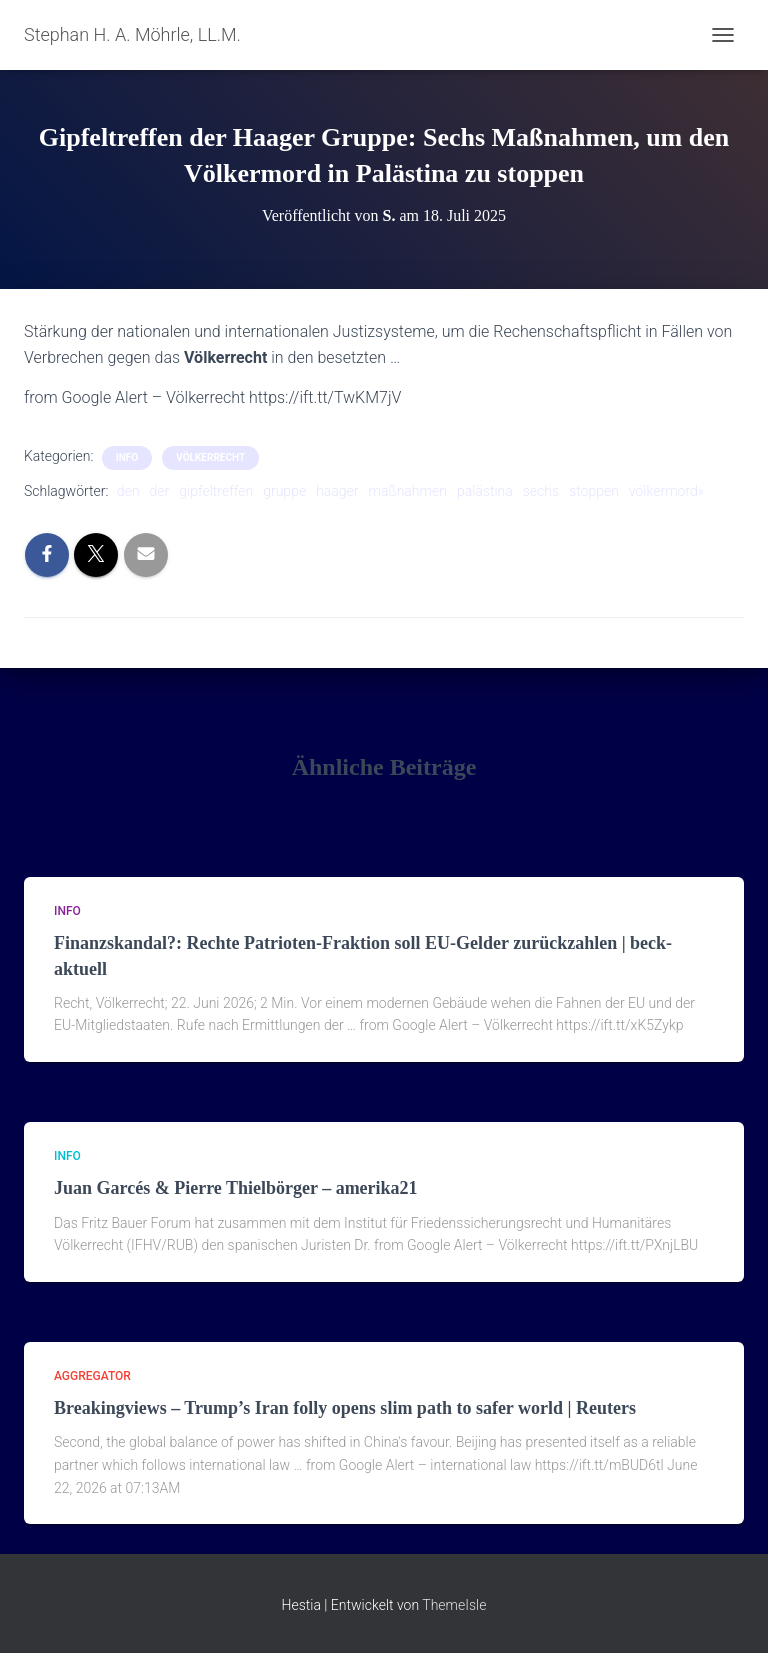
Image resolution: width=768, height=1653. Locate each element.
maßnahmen (408, 491)
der (160, 491)
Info (127, 457)
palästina (485, 491)
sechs (541, 491)
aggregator (92, 1376)
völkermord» (666, 491)
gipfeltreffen (216, 491)
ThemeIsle (454, 1605)
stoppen (594, 491)
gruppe (284, 491)
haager (337, 491)
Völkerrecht (210, 457)
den (128, 491)
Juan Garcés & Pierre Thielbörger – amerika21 (236, 1188)
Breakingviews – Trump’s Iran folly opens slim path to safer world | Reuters (345, 1408)
